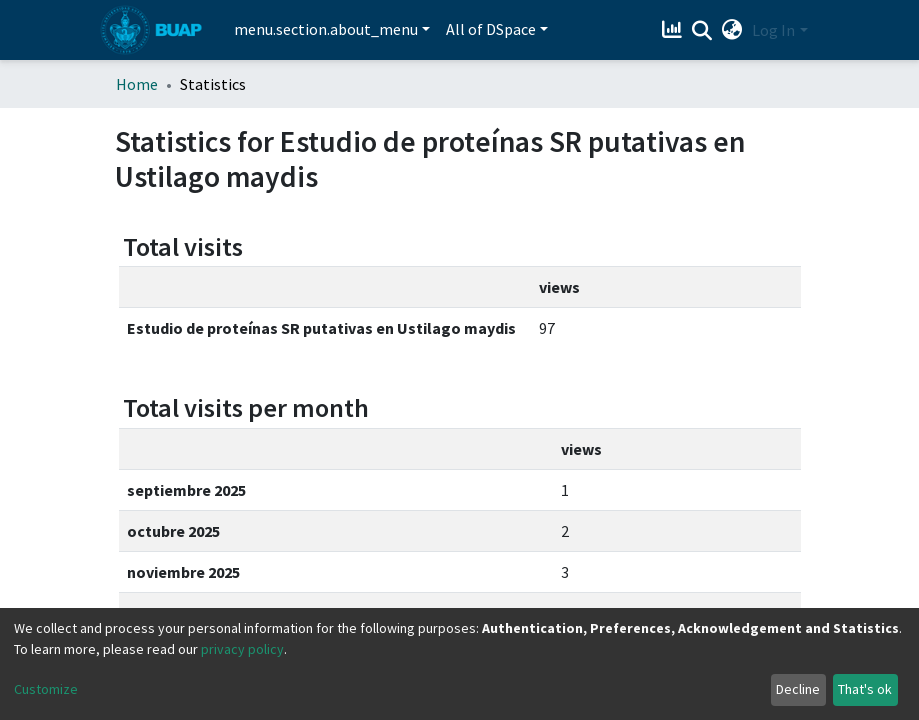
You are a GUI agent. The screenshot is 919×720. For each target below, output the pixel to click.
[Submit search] (701, 31)
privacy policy (242, 649)
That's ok (865, 689)
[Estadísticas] (673, 30)
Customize (46, 689)
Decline (798, 689)
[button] (731, 30)
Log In (773, 30)
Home (137, 84)
